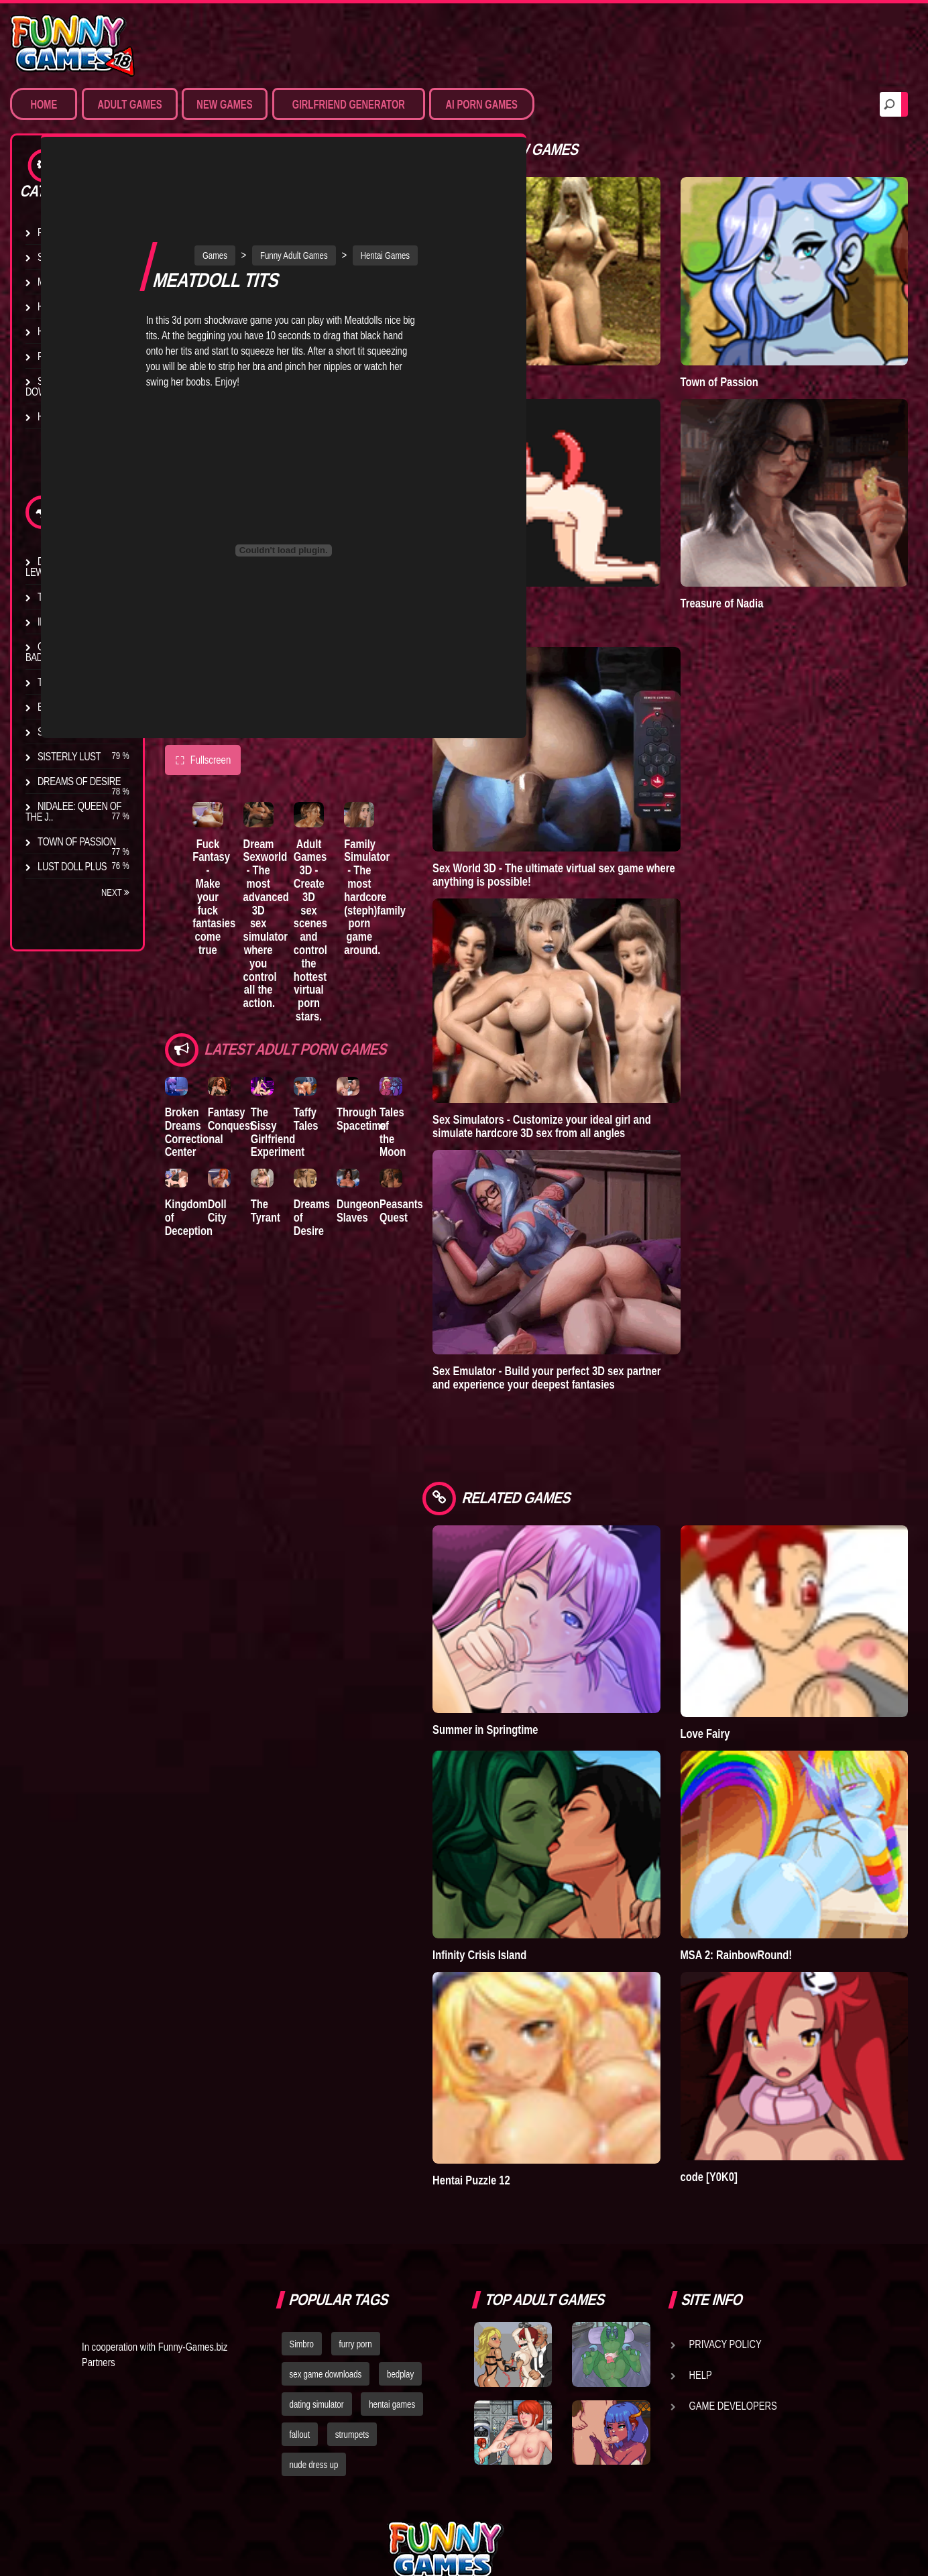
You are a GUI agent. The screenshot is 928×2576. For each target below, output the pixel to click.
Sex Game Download (53, 386)
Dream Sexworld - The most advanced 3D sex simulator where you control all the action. (284, 836)
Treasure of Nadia (754, 550)
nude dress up (314, 2330)
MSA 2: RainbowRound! (769, 1848)
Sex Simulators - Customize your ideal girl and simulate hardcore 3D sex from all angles (606, 1073)
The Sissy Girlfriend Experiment (299, 1047)
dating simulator (317, 2270)
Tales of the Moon (446, 1040)
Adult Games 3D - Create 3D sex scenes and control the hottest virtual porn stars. (348, 843)
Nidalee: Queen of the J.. (73, 811)
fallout (300, 2300)
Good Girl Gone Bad (68, 651)
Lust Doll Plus (72, 866)
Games (247, 164)
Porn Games (66, 232)
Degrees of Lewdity (59, 566)
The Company (68, 597)
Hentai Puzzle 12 (536, 2046)
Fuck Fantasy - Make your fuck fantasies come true (219, 810)
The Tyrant (64, 682)
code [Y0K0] (741, 2043)
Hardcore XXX (71, 331)
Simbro (302, 2210)
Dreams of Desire (79, 781)
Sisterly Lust (69, 756)
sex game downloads (326, 2240)
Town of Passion (77, 841)
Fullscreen (203, 669)
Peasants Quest (455, 1135)
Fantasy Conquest (241, 1034)
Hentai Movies (70, 416)
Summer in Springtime (549, 1650)
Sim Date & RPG (71, 257)
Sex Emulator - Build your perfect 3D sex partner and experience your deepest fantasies (611, 1324)
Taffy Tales (338, 1034)
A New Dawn (526, 355)
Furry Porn (65, 356)
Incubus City (67, 622)
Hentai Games (69, 306)
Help (700, 2241)
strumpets (352, 2300)
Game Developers (733, 2272)
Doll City (228, 1135)
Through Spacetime (404, 1034)
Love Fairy (737, 1653)
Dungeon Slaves (401, 1135)
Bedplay (57, 707)
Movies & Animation (81, 282)
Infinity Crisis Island (544, 1848)
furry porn (355, 2210)
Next (115, 892)
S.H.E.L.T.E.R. (64, 731)
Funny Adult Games (326, 164)
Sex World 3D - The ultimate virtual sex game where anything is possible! (618, 821)
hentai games (392, 2270)
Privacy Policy (725, 2210)
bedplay (400, 2240)
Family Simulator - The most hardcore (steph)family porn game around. (421, 816)
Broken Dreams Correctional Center (194, 1047)
